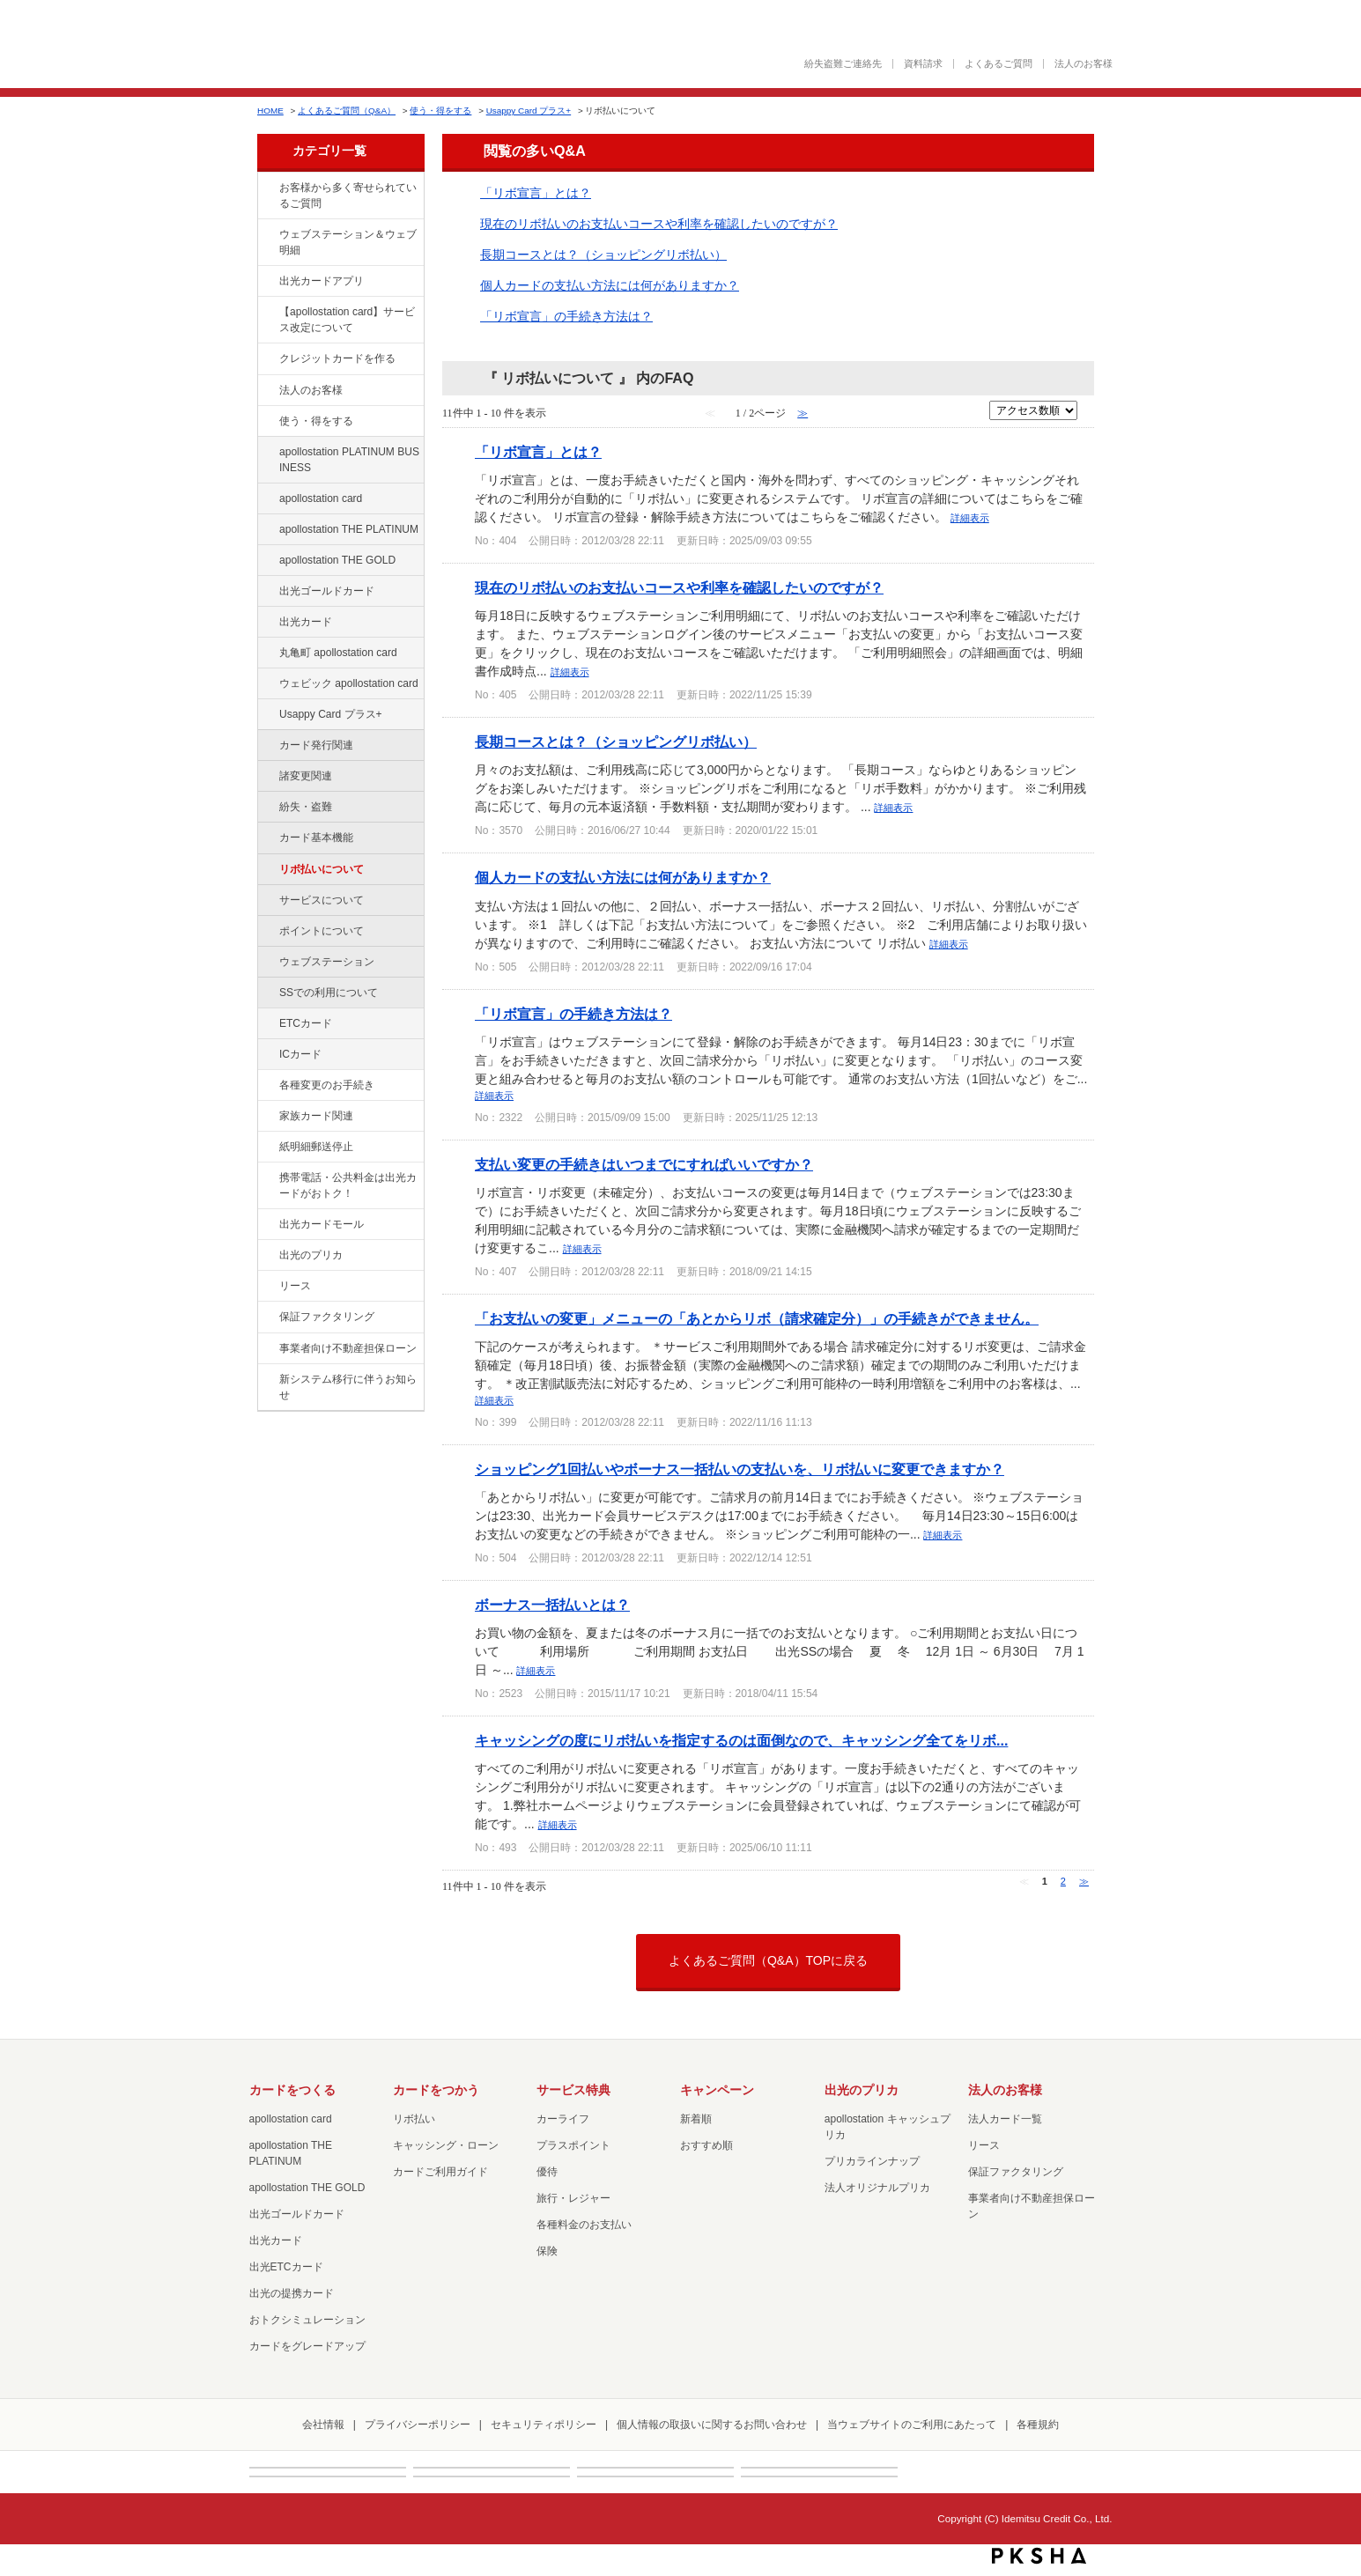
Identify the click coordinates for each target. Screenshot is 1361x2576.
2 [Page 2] (1063, 1881)
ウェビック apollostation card (348, 683)
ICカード (300, 1054)
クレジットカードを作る (337, 358)
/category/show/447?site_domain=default (267, 452)
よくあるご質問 (998, 64)
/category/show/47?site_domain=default (267, 622)
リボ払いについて (321, 869)
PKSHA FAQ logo (1039, 2555)
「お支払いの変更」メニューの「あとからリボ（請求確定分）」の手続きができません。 (757, 1318)
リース (295, 1286)
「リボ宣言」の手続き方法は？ (566, 316)
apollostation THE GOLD (337, 560)
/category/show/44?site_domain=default (267, 561)
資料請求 (923, 64)
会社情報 (323, 2424)
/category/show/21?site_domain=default (267, 391)
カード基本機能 (316, 837)
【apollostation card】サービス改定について (347, 320)
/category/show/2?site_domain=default (267, 359)
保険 (547, 2251)
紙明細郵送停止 (316, 1146)
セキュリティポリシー (543, 2424)
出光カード (305, 622)
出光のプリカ (311, 1255)
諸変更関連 (305, 776)
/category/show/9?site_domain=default (267, 422)
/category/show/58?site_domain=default (267, 592)
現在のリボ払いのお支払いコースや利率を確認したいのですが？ (659, 224)
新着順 (696, 2119)
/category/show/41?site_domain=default (267, 530)
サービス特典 (573, 2090)
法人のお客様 (1083, 64)
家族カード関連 (316, 1116)
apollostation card (320, 498)
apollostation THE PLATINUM (348, 529)
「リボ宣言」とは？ (535, 193)
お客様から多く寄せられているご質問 (348, 195)
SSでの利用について (328, 992)
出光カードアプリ (321, 281)
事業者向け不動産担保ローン (348, 1348)
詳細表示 (969, 518)
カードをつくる (292, 2090)
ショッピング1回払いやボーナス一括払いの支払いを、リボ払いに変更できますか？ (739, 1469)
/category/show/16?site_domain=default (267, 1256)
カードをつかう (436, 2090)
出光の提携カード (291, 2293)
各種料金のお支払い (584, 2224)
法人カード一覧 (1005, 2119)
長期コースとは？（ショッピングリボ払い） (603, 254)
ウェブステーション (326, 962)
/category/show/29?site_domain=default (267, 499)
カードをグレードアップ (307, 2346)
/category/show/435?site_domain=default (267, 282)
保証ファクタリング (326, 1316)
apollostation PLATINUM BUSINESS (349, 460)
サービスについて (321, 900)
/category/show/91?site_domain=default (267, 684)
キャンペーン (717, 2090)
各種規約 (1038, 2424)
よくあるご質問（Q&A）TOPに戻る (768, 1960)
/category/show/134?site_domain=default (267, 188)
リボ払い (414, 2119)
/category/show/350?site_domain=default (267, 1380)
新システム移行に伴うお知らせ (348, 1387)
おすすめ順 (706, 2145)
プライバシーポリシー (417, 2424)
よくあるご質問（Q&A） (347, 110)
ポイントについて (321, 931)
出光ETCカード (286, 2267)
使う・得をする (440, 110)
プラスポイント (573, 2145)
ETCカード (305, 1023)
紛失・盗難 (305, 807)
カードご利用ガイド (440, 2172)
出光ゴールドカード (326, 591)
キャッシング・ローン (446, 2145)
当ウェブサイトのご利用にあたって (911, 2424)
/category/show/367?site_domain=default (267, 715)
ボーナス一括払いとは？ (552, 1605)
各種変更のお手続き (326, 1085)
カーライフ (562, 2119)
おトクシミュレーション (307, 2320)
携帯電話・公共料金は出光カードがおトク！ (348, 1185)
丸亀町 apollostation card (338, 652)
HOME (270, 110)
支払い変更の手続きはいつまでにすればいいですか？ (644, 1164)
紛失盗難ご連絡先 (843, 64)
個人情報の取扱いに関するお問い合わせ (712, 2424)
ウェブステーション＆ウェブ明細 (348, 242)
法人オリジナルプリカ (877, 2187)
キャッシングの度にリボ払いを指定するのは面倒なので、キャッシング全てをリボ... (741, 1740)
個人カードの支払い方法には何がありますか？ (609, 285)
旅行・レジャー (573, 2198)
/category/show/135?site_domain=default (267, 235)
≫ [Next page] (1084, 1881)
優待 (547, 2172)
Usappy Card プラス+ (528, 110)
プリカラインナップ (872, 2161)
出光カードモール (321, 1224)
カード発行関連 (316, 745)
